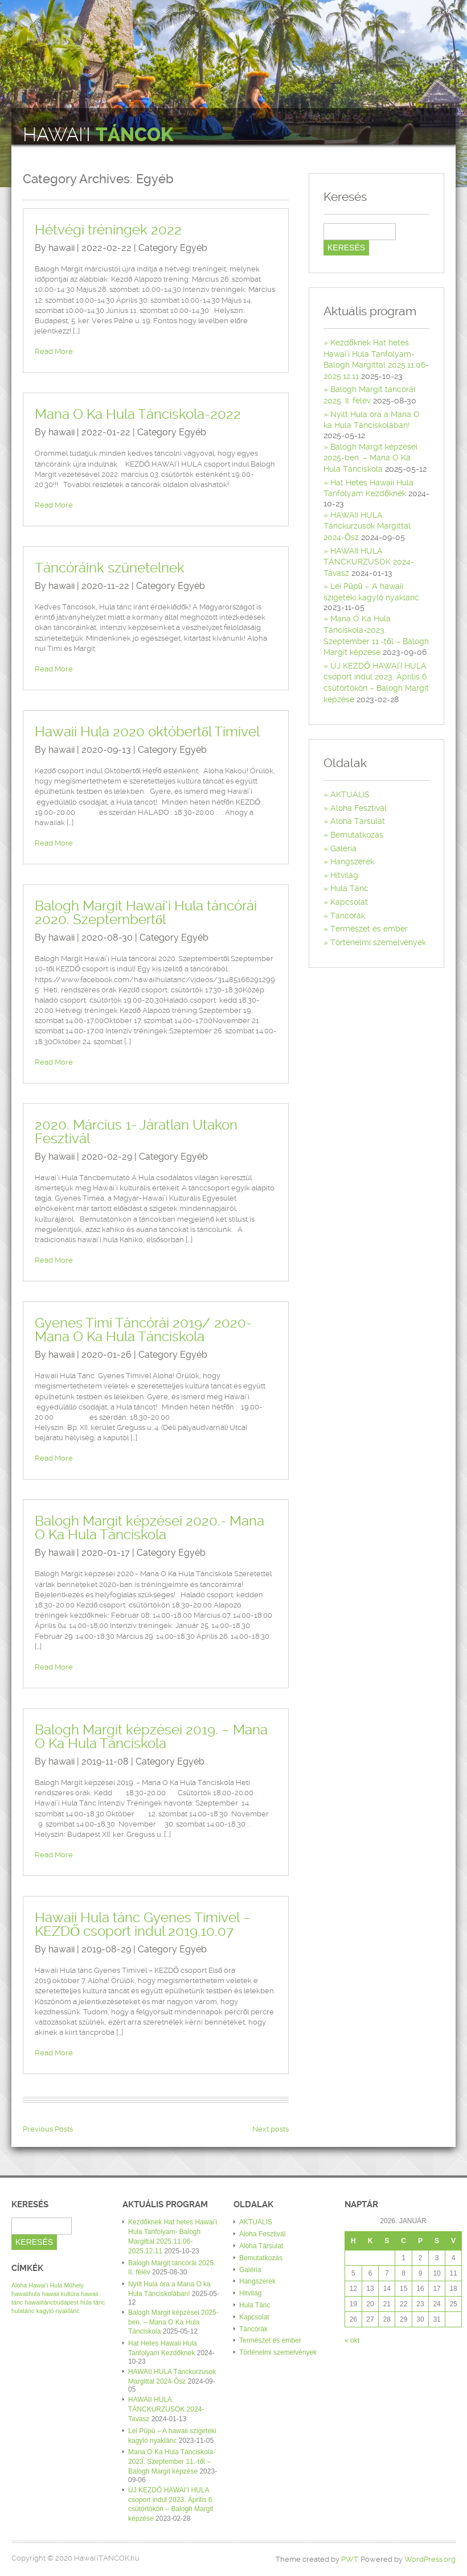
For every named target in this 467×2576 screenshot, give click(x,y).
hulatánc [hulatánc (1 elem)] (22, 2310)
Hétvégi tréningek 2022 (108, 230)
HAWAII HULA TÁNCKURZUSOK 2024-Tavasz (368, 562)
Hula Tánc (349, 888)
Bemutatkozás (356, 834)
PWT (349, 2559)
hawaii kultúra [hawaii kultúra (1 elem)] (60, 2293)
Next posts (270, 2129)
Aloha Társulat (357, 821)
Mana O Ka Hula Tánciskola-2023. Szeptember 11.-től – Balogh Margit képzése (171, 2461)
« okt (352, 2340)
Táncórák (347, 915)
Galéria (343, 848)
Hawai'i (98, 135)
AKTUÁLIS (350, 794)
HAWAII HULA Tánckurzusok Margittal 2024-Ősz (367, 526)
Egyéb (193, 247)
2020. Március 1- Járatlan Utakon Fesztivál (136, 1132)
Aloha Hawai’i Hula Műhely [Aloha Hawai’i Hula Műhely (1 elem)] (47, 2285)
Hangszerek (352, 861)
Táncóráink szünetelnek (110, 568)
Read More (54, 351)
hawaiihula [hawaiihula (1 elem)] (25, 2293)
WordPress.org (430, 2559)
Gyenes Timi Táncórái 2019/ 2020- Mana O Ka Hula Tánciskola (143, 1330)
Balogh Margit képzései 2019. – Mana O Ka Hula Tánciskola (151, 1736)
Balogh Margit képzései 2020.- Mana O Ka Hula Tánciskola (149, 1528)
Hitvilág (344, 875)
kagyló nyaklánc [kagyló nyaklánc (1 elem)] (58, 2310)
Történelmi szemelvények (378, 942)
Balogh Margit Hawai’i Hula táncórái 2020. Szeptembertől (146, 913)
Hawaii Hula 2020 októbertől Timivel (147, 732)
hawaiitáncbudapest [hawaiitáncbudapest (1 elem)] (52, 2302)
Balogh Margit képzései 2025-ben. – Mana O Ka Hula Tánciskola (370, 457)
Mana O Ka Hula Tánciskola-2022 (138, 414)
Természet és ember (369, 928)
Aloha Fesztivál (358, 808)
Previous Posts (48, 2129)
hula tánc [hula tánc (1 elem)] (92, 2302)
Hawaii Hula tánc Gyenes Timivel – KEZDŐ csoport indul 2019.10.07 (143, 1924)
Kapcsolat (349, 901)
